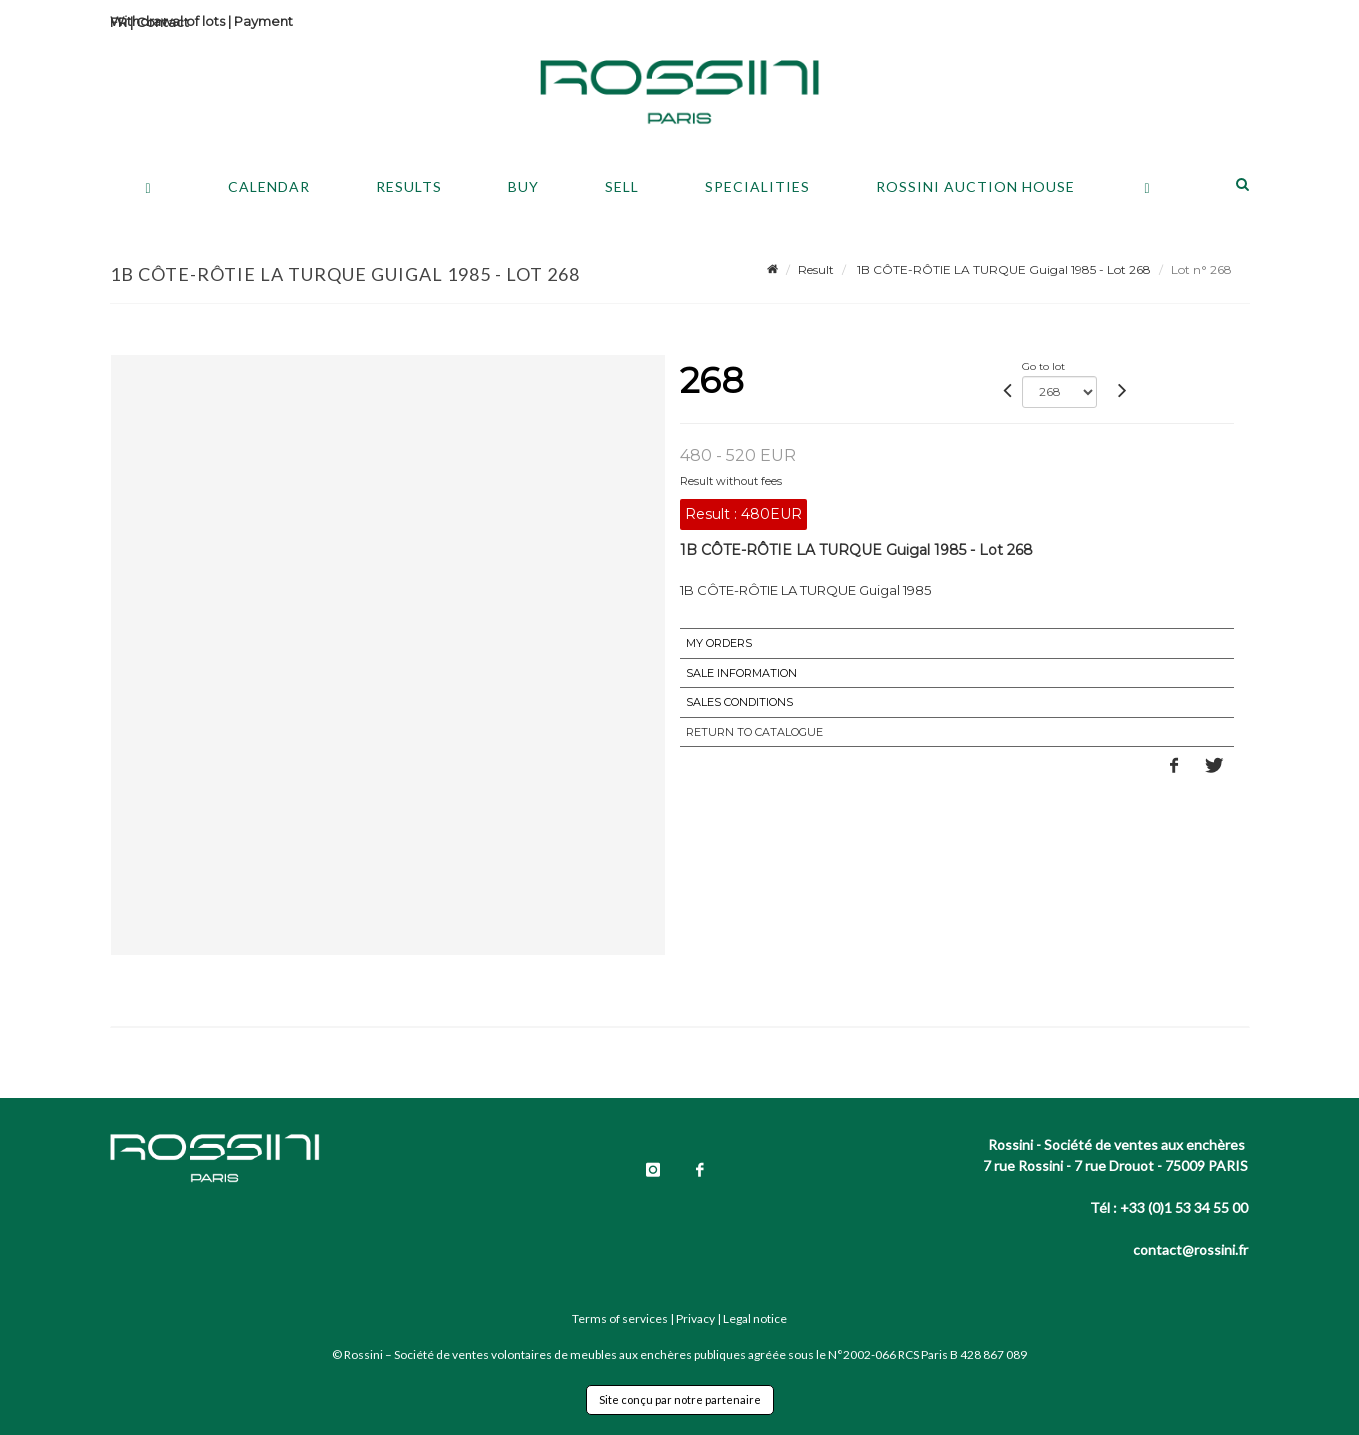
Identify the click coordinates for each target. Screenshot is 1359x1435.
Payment (263, 21)
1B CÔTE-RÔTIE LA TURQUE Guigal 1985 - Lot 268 (1002, 269)
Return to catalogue (754, 732)
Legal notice (755, 1318)
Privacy (695, 1318)
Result (816, 269)
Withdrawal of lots (167, 21)
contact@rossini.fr (1190, 1249)
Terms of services (620, 1318)
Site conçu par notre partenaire (680, 1399)
